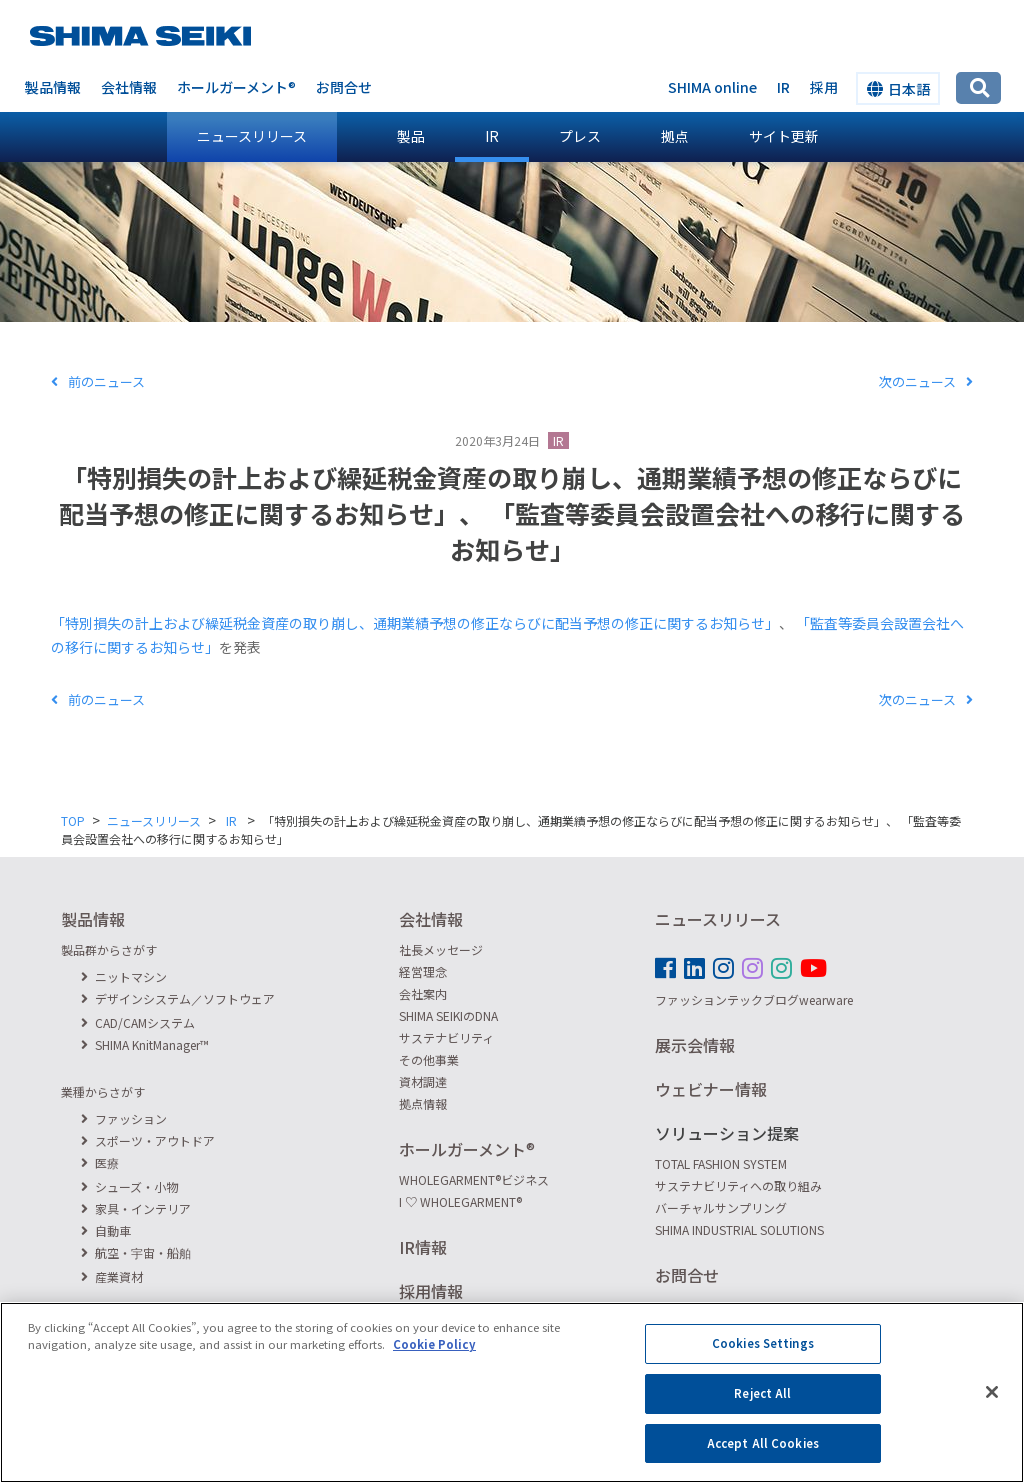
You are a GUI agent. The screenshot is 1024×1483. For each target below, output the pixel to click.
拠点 (675, 136)
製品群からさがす (109, 949)
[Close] (992, 1409)
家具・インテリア (136, 1208)
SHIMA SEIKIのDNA (448, 1015)
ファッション (124, 1118)
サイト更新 (784, 136)
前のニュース (98, 381)
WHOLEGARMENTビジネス (474, 1179)
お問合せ (344, 87)
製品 (411, 136)
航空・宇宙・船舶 (136, 1252)
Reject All (762, 1410)
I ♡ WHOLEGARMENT (460, 1201)
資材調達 (423, 1081)
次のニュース (926, 381)
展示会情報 (695, 1045)
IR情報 (423, 1247)
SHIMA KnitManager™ (145, 1044)
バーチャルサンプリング (721, 1207)
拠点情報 (423, 1103)
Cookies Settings (763, 1360)
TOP (73, 820)
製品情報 (53, 87)
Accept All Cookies (763, 1459)
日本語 (898, 89)
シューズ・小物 (129, 1186)
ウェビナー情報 (711, 1089)
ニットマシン (124, 976)
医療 (100, 1162)
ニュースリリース (252, 136)
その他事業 (429, 1059)
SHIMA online (712, 87)
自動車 (106, 1230)
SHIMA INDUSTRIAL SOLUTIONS (739, 1229)
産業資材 (112, 1276)
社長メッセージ (441, 949)
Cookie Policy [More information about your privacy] (434, 1361)
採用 (824, 87)
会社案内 (423, 993)
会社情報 (129, 87)
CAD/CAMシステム (138, 1022)
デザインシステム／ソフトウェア (178, 998)
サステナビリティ (446, 1037)
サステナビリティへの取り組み (738, 1185)
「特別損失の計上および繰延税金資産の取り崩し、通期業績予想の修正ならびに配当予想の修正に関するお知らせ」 (415, 623)
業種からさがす (103, 1091)
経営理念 (423, 971)
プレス (580, 136)
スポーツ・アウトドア (148, 1140)
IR (492, 136)
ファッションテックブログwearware (754, 999)
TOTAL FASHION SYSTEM (721, 1163)
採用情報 (431, 1291)
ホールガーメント (236, 87)
